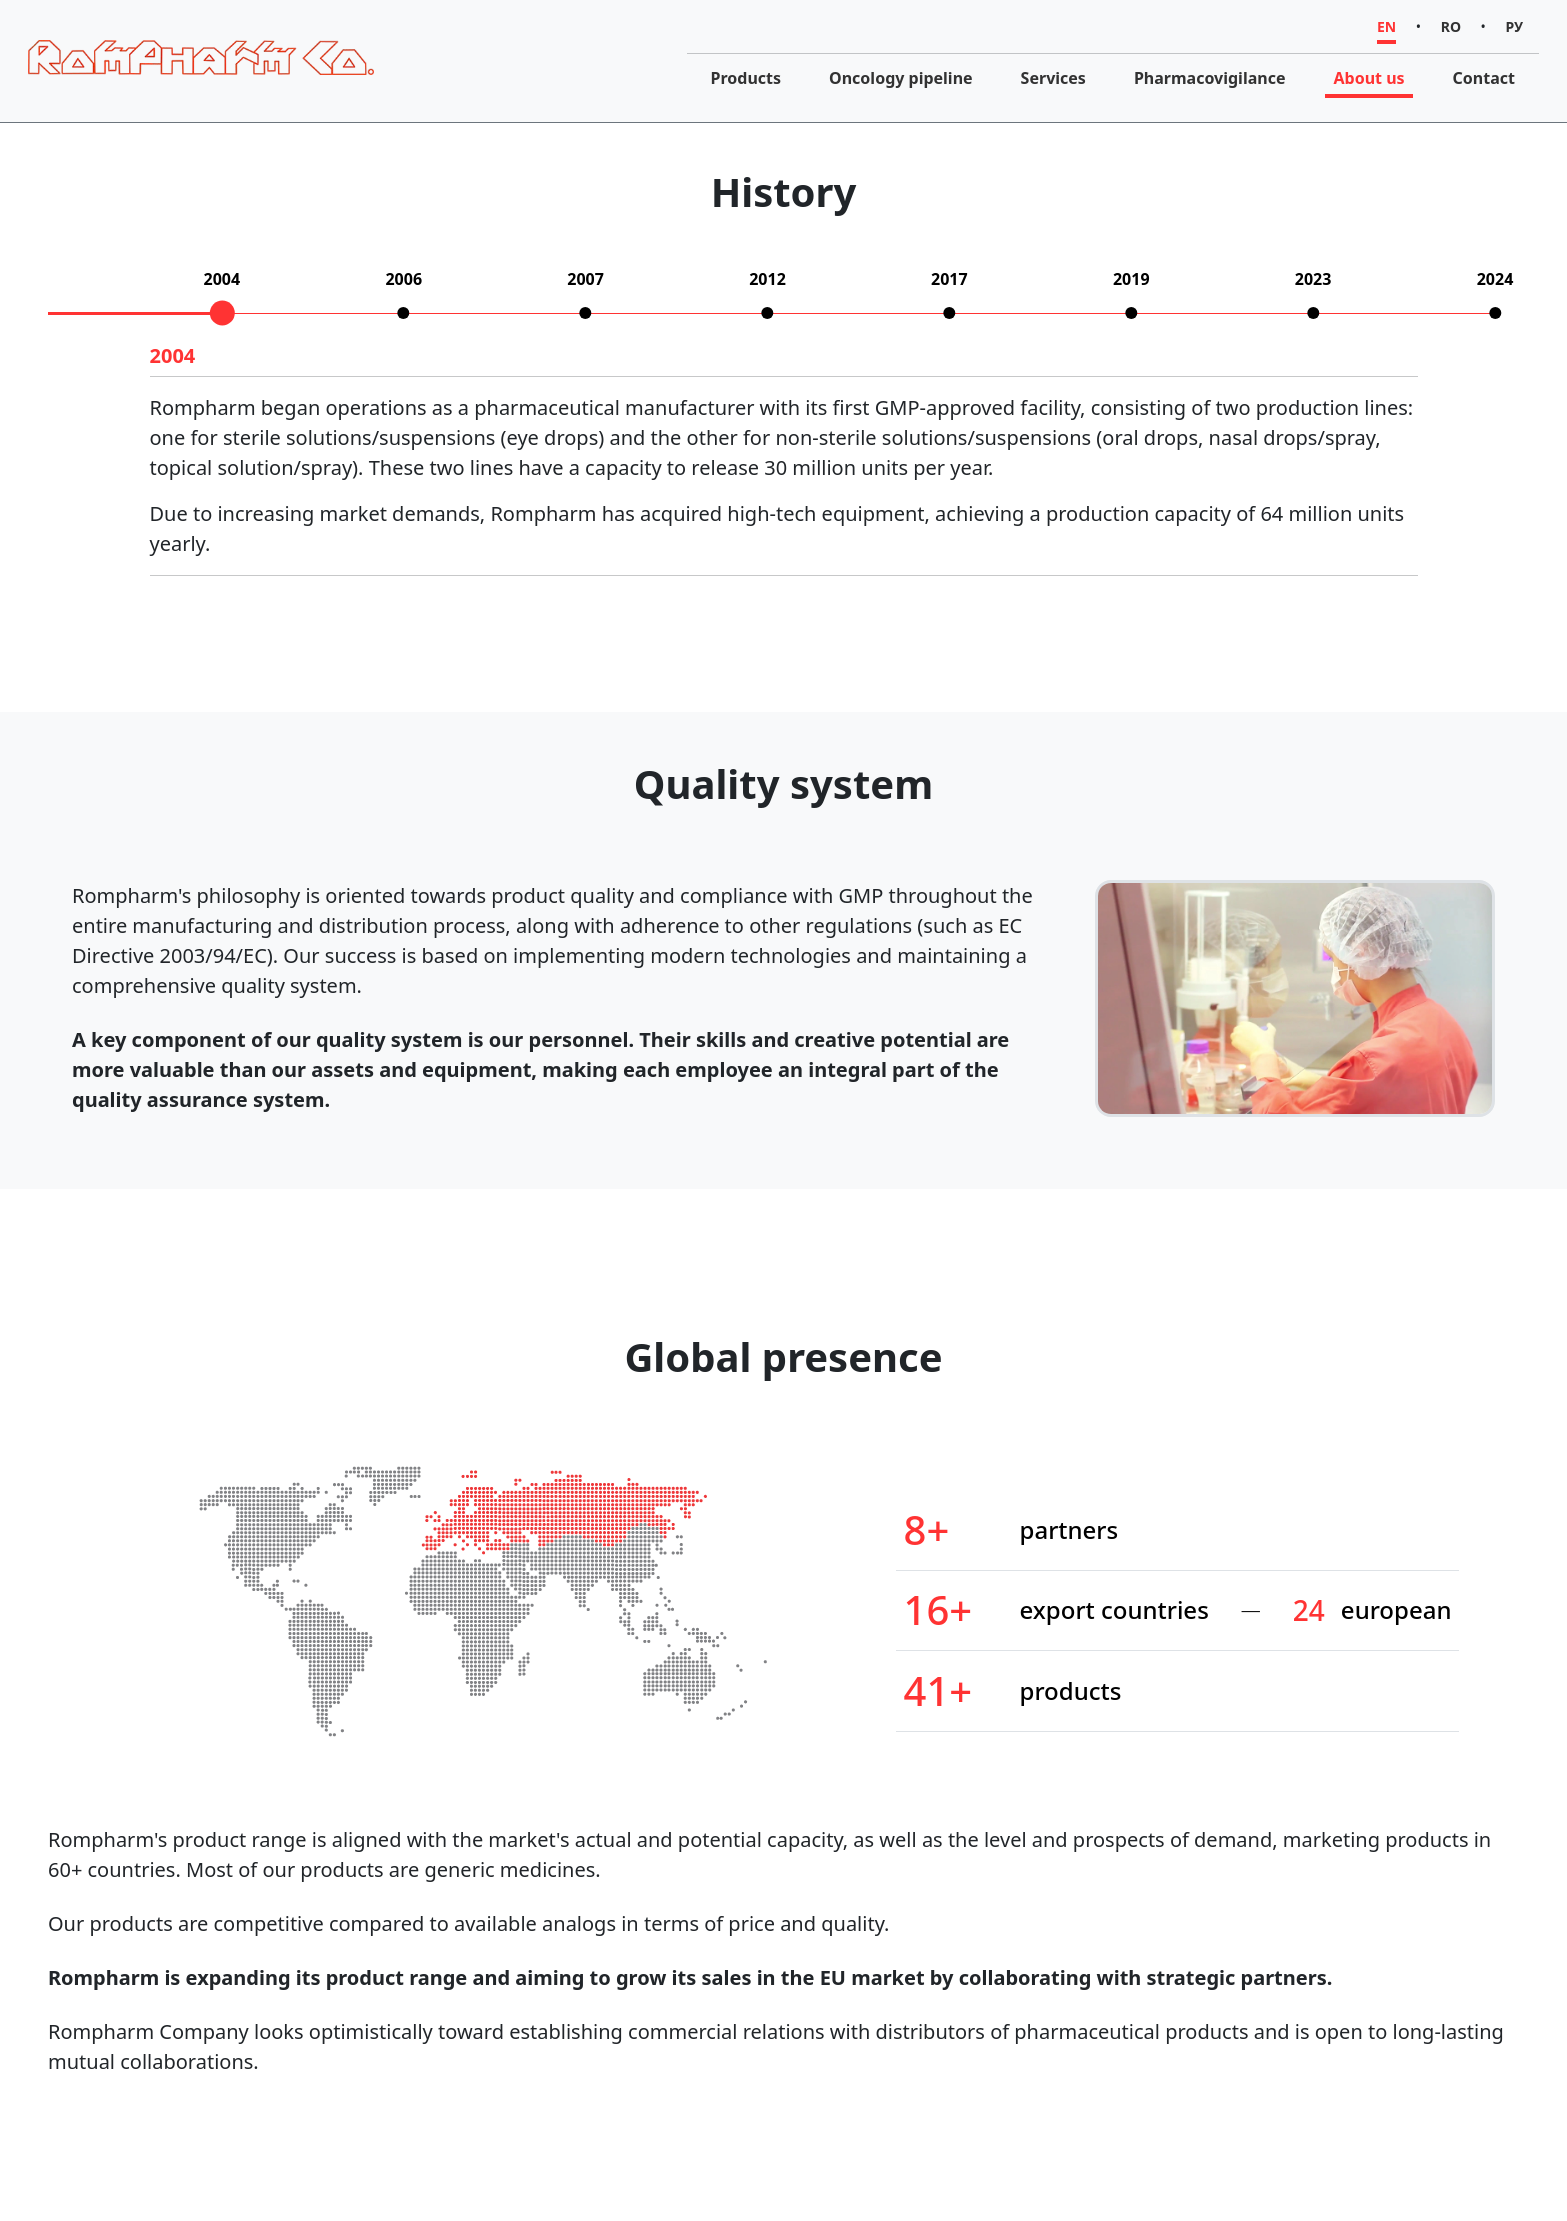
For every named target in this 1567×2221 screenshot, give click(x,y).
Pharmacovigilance (1210, 78)
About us (1368, 78)
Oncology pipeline (901, 78)
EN (1386, 26)
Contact (1484, 78)
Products (746, 78)
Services (1053, 78)
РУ (1514, 26)
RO (1451, 26)
